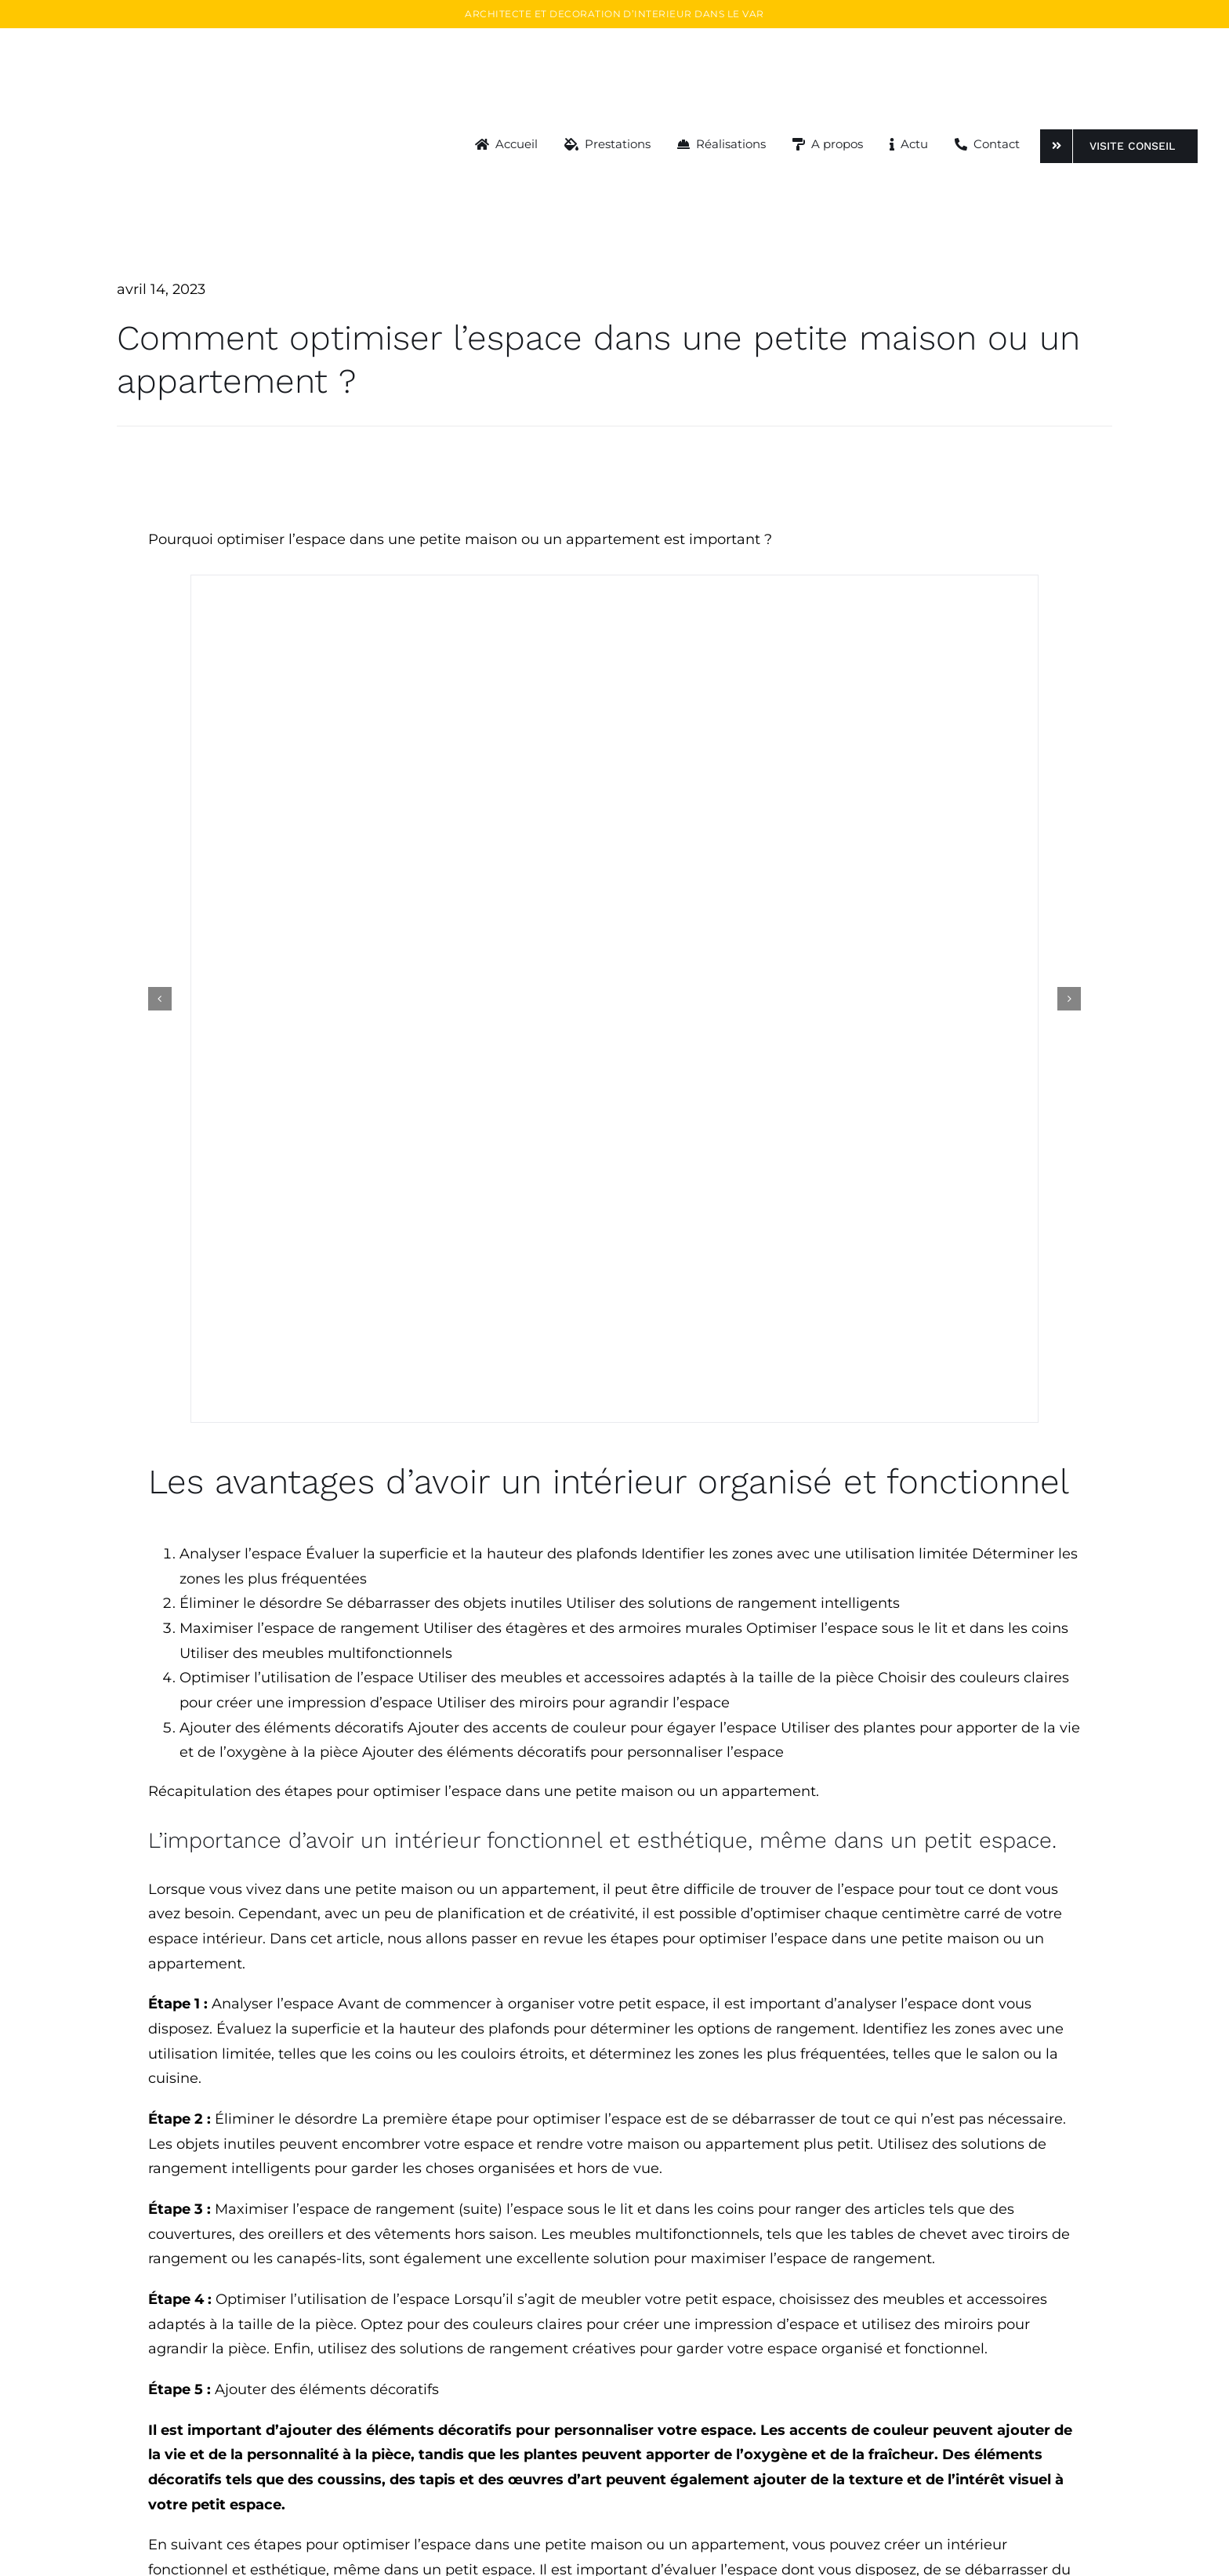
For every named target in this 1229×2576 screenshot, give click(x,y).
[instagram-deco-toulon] (614, 831)
